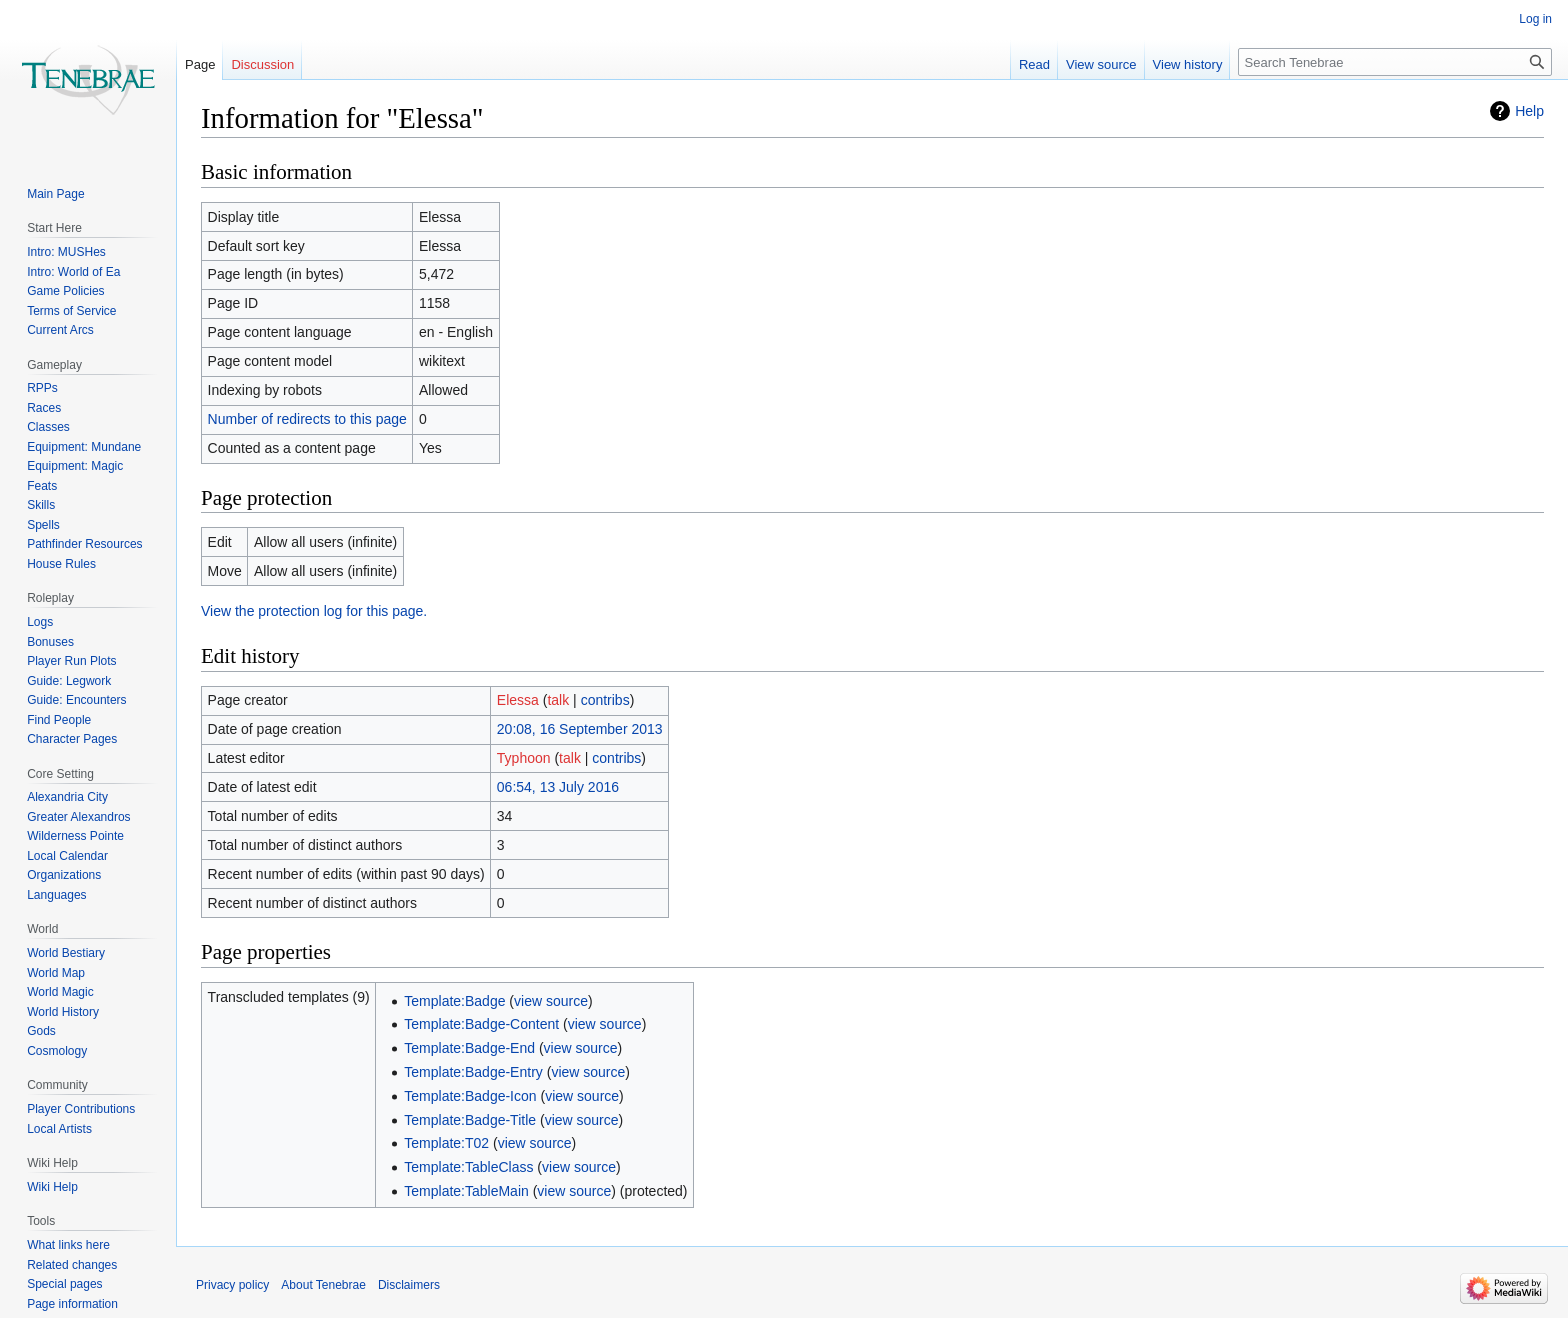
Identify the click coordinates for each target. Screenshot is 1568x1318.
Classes (48, 427)
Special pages (64, 1284)
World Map (56, 973)
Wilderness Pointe (75, 836)
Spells (43, 525)
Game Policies (65, 291)
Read (1034, 64)
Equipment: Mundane (84, 447)
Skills (41, 505)
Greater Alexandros (78, 817)
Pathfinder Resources (84, 544)
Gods (41, 1031)
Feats (42, 486)
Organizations (64, 875)
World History (63, 1012)
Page (200, 64)
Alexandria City (67, 797)
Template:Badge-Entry (473, 1072)
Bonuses (50, 642)
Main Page (55, 194)
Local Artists (59, 1129)
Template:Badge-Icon (470, 1096)
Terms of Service (71, 311)
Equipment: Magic (75, 466)
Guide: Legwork (69, 681)
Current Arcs (60, 330)
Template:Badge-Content (481, 1024)
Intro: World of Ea (73, 272)
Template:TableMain (466, 1191)
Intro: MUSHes (66, 252)
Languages (56, 895)
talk (558, 700)
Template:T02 (446, 1143)
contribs (605, 700)
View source (1101, 64)
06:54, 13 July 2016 (558, 787)
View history (1188, 64)
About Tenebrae (323, 1285)
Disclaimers (409, 1285)
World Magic (60, 992)
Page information (72, 1304)
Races (44, 408)
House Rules (61, 564)
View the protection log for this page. (314, 611)
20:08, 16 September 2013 (580, 729)
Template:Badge (454, 1001)
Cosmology (57, 1051)
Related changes (72, 1265)
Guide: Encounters (76, 700)
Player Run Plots (71, 661)
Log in (1535, 19)
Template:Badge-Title (470, 1120)
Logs (40, 622)
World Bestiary (66, 953)
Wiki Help (52, 1187)
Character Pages (72, 739)
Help (1529, 111)
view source (551, 1001)
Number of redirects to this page (307, 419)
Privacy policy (232, 1285)
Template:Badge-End (469, 1048)
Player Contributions (81, 1109)
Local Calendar (67, 856)
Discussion (262, 64)
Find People (59, 720)
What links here (68, 1245)
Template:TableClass (468, 1167)
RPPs (42, 388)
